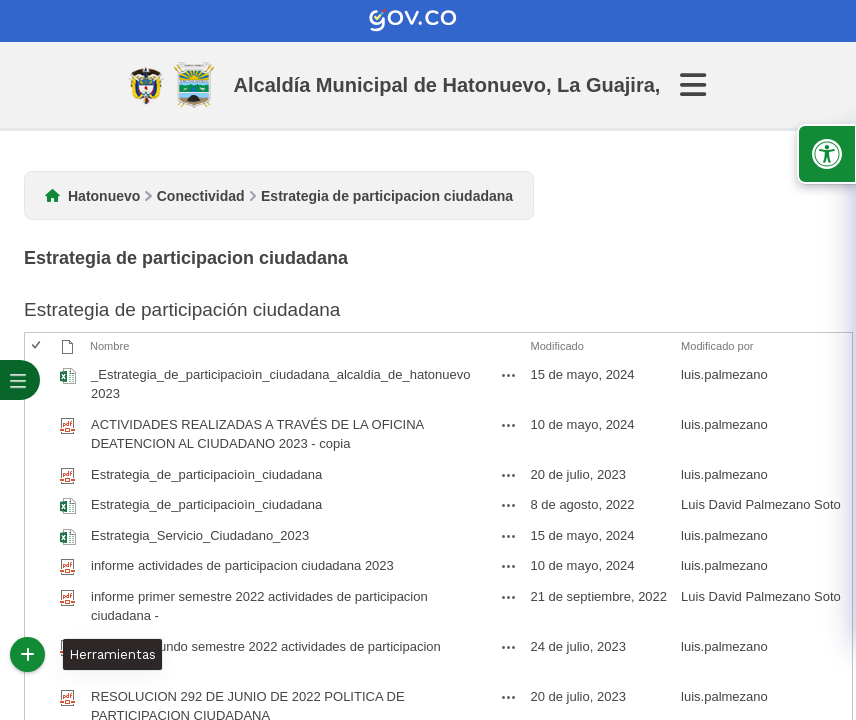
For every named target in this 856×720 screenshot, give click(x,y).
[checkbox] (37, 346)
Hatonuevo (104, 196)
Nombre (109, 346)
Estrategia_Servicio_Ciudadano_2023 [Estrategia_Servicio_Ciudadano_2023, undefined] (200, 535)
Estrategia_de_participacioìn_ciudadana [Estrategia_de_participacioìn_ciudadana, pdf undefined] (206, 474)
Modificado (556, 346)
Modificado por (717, 346)
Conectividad (201, 196)
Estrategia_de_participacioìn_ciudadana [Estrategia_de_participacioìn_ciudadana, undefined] (206, 504)
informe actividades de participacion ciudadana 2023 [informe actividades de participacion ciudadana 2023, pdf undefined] (242, 565)
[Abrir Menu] (705, 85)
